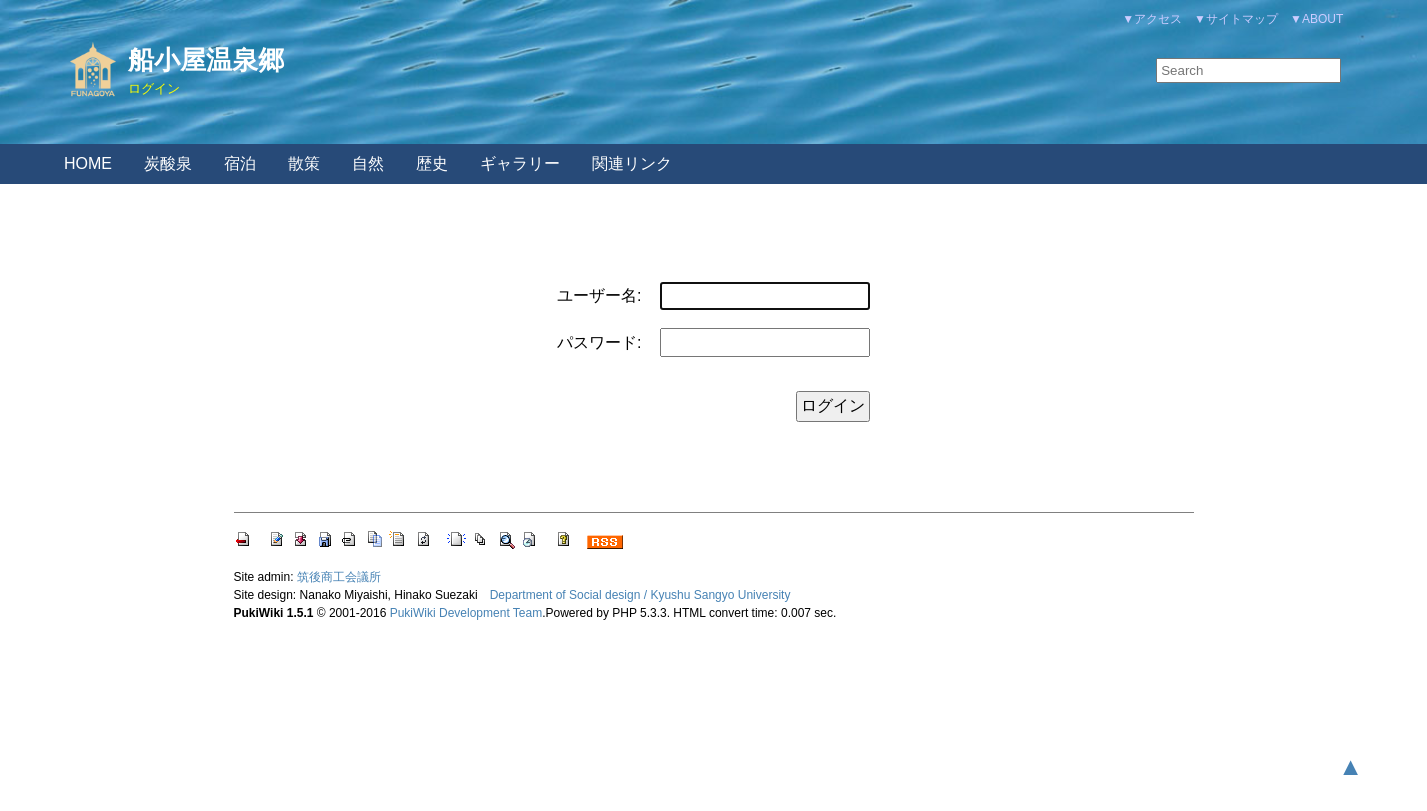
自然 (368, 163)
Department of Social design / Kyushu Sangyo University (640, 595)
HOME (88, 163)
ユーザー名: (599, 295)
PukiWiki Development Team (466, 613)
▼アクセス (1152, 19)
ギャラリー (520, 163)
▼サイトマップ (1236, 19)
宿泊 (240, 163)
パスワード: (599, 342)
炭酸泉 (168, 163)
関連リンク (632, 163)
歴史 (432, 163)
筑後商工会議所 (339, 577)
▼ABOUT (1316, 19)
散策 (304, 163)
